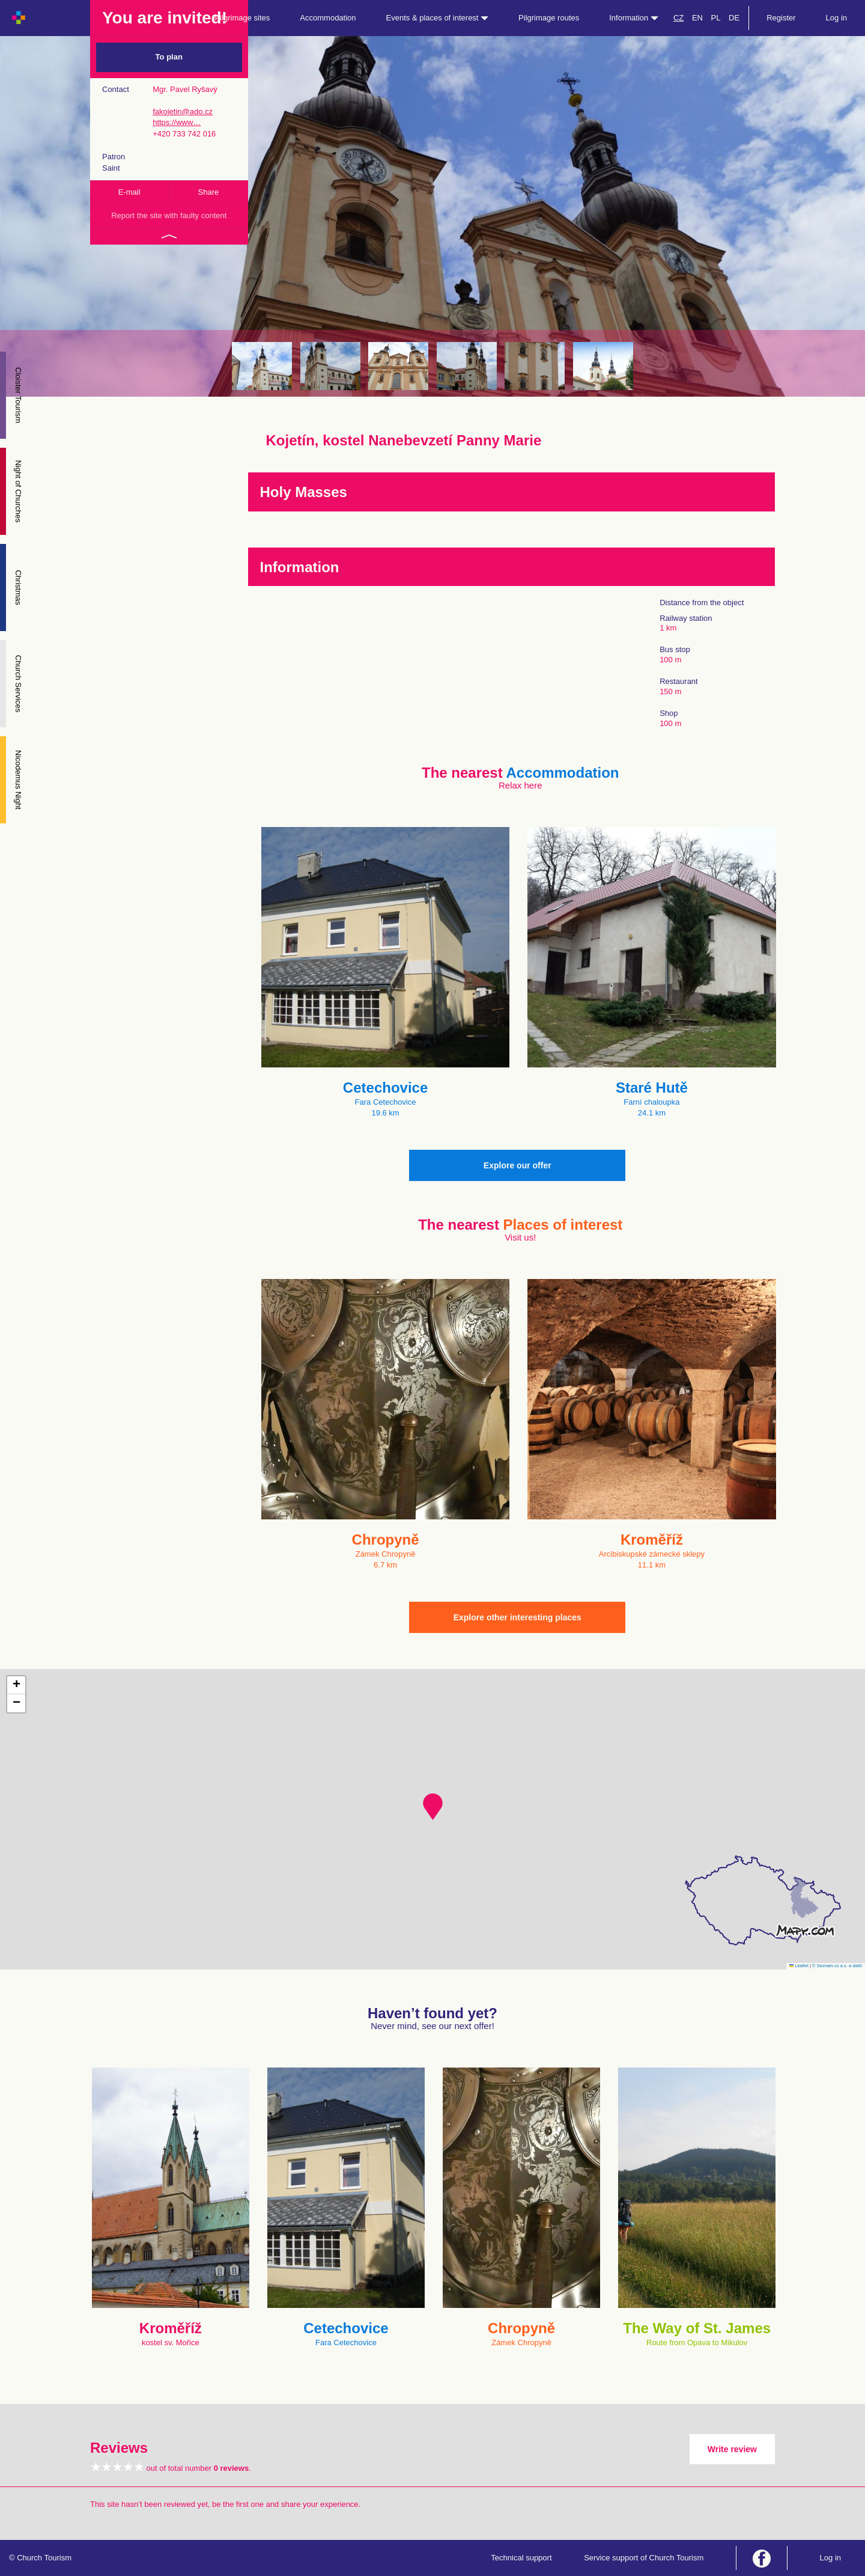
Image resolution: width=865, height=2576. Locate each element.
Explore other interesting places (517, 1617)
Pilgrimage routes (548, 17)
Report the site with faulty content (168, 215)
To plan (169, 56)
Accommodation (328, 17)
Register (780, 17)
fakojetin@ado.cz (183, 111)
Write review (732, 2449)
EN (697, 17)
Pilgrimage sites (242, 17)
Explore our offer (517, 1165)
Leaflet (799, 1965)
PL (716, 17)
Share (208, 192)
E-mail (129, 192)
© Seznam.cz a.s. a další (837, 1965)
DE (734, 17)
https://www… (177, 122)
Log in (836, 17)
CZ (678, 17)
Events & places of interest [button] (437, 17)
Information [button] (633, 17)
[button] (433, 1806)
